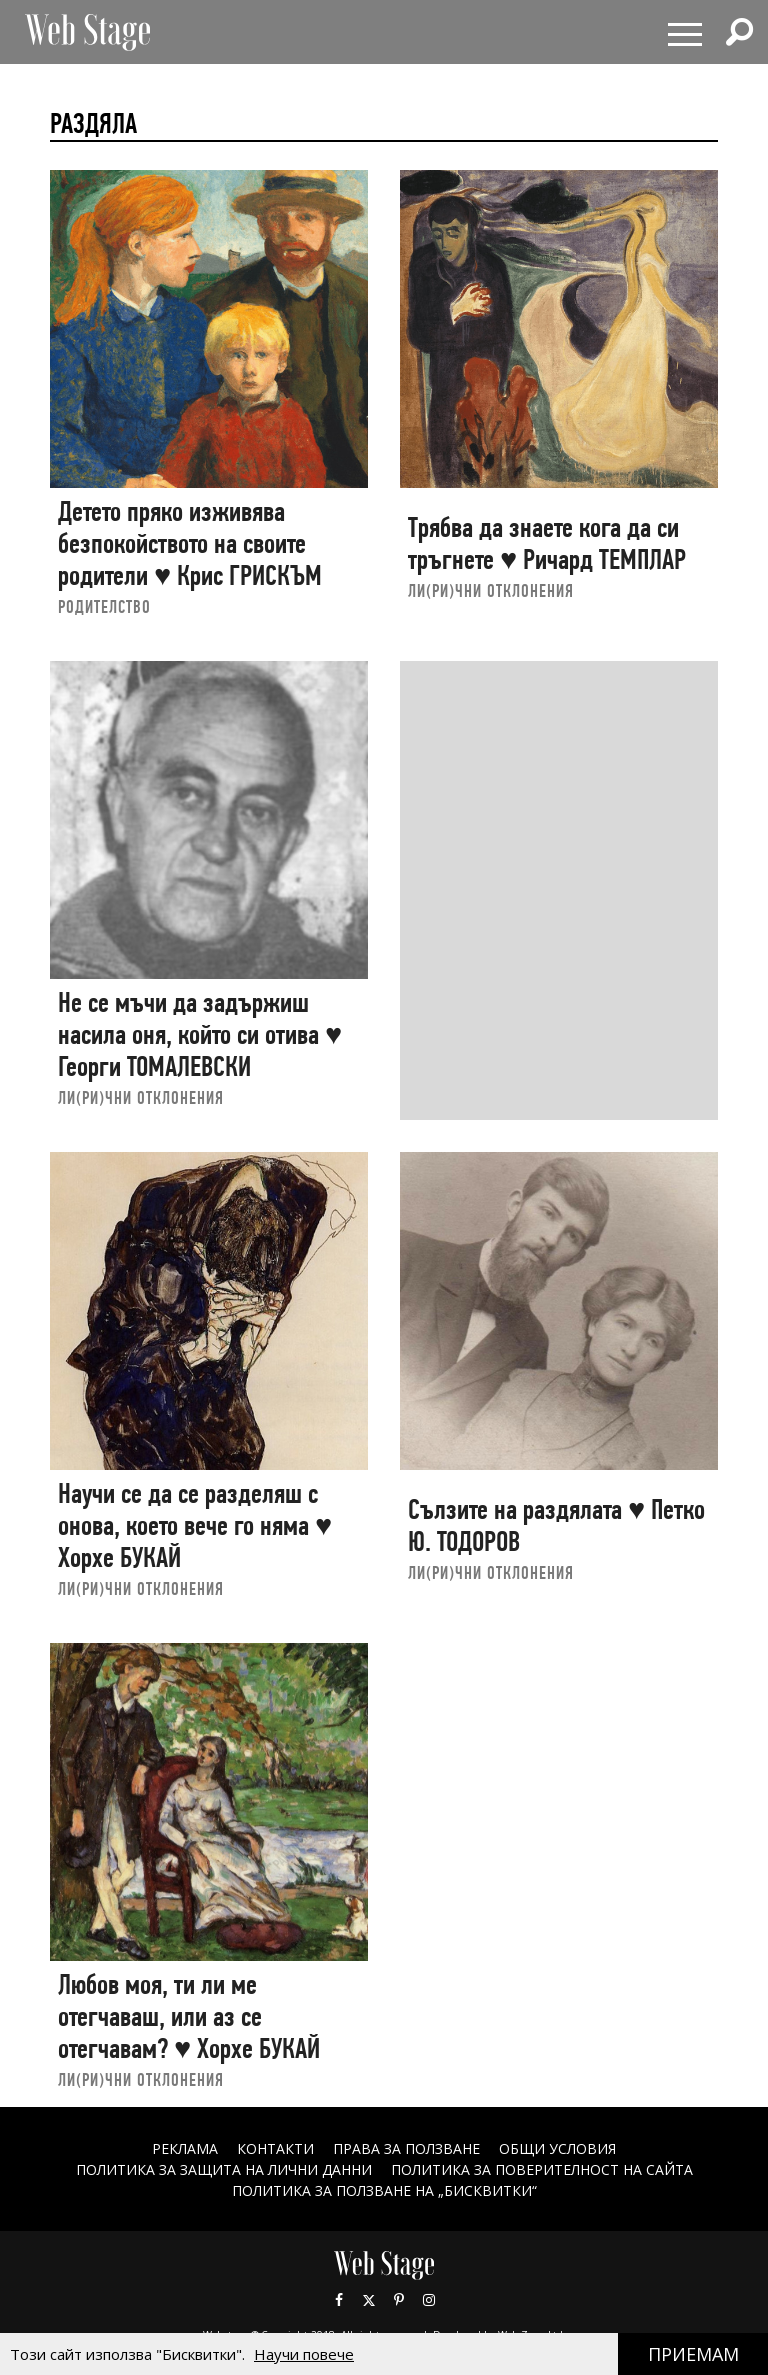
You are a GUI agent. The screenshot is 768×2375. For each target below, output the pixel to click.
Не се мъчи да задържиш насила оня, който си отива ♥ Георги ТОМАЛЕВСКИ (200, 1034)
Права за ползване (406, 2148)
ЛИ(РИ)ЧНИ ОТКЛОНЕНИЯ (491, 590)
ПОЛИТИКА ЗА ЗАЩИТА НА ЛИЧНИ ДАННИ (224, 2169)
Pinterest (399, 2300)
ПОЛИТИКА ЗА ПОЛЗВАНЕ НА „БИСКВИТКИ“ (384, 2190)
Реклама (185, 2148)
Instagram (429, 2300)
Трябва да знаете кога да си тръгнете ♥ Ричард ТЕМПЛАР (547, 543)
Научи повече (304, 2354)
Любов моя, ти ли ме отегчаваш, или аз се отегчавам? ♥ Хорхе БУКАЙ (189, 2016)
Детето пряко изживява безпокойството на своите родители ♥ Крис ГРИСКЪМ (190, 543)
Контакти (275, 2148)
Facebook (339, 2300)
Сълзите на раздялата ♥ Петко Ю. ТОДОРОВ (556, 1525)
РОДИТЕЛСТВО (104, 606)
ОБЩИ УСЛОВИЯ (557, 2148)
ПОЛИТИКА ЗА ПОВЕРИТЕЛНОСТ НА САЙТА (542, 2169)
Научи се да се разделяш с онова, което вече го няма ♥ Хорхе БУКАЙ (195, 1525)
